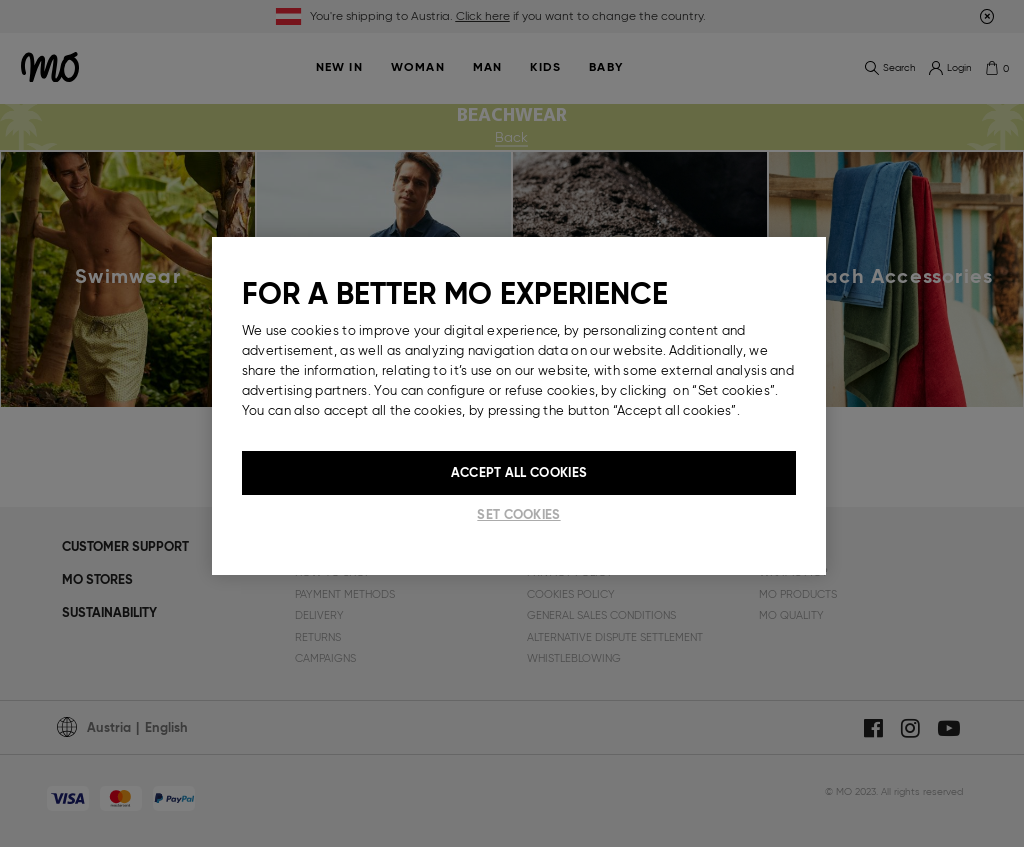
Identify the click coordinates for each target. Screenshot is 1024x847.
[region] (519, 406)
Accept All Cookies (519, 472)
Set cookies (518, 514)
